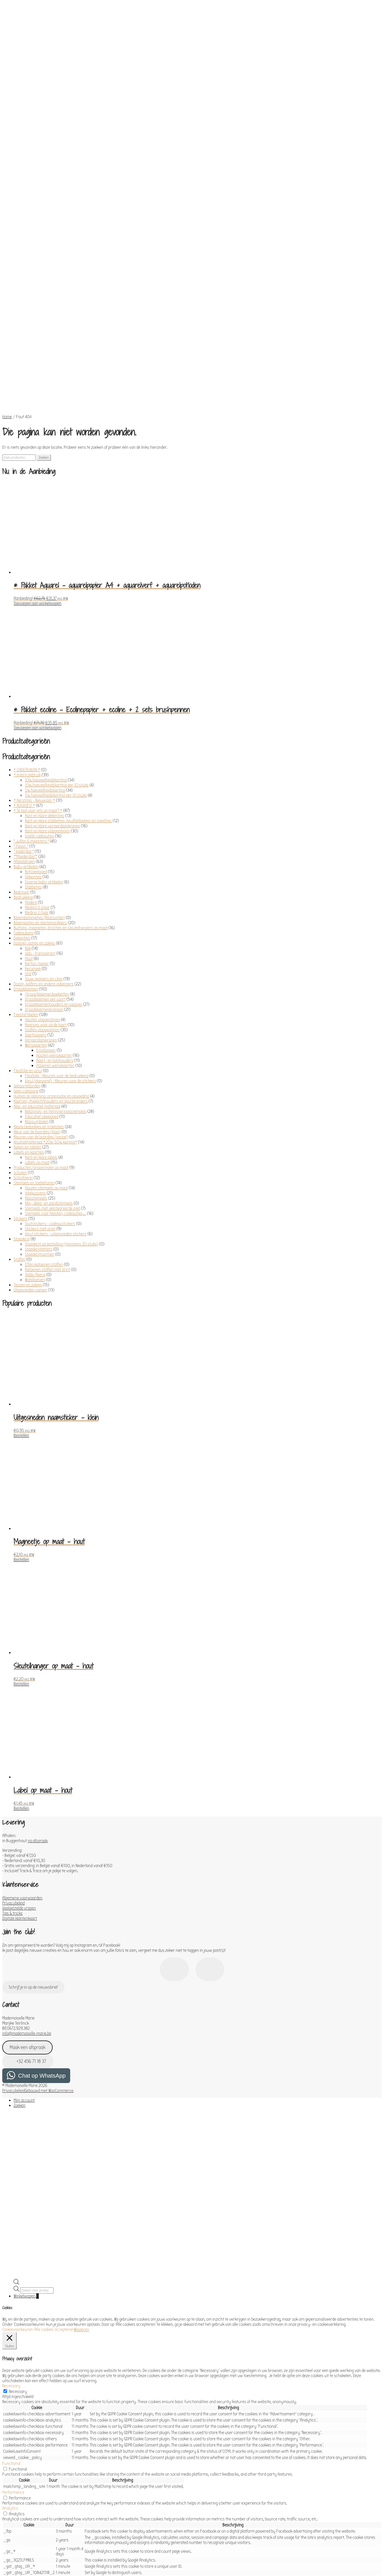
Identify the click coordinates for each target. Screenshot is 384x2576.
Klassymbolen (36, 991)
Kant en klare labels (41, 1027)
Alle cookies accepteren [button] (54, 2199)
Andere (31, 772)
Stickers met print (40, 1098)
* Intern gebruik (27, 644)
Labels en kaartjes (29, 1022)
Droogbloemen (26, 858)
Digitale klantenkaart (19, 1788)
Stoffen (19, 1129)
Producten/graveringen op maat (41, 1037)
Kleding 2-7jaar (37, 782)
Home (7, 286)
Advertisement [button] (14, 2497)
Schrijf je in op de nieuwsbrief (33, 1856)
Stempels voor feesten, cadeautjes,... (55, 1083)
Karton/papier (37, 833)
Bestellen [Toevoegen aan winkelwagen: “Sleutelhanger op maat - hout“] (21, 1553)
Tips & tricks (12, 1783)
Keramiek (33, 838)
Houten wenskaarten (54, 925)
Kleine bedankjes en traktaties (39, 996)
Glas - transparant (40, 823)
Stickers (20, 1088)
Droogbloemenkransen (44, 879)
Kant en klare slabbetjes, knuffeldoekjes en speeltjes (68, 690)
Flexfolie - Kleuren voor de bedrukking (57, 945)
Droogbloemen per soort (45, 869)
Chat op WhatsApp (42, 1945)
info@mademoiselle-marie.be (26, 1903)
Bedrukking (23, 767)
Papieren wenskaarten (55, 935)
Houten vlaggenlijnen (42, 889)
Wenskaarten (36, 914)
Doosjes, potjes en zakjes (34, 812)
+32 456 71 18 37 (28, 1931)
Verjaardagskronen (41, 909)
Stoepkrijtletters (38, 1118)
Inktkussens (35, 1062)
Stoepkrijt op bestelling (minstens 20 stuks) (61, 1113)
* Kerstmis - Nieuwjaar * (34, 670)
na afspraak (38, 1710)
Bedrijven (21, 761)
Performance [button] (13, 2362)
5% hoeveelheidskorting (45, 659)
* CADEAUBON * (27, 639)
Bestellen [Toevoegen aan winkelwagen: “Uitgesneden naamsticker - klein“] (21, 1305)
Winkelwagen (26, 2165)
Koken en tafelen (27, 1016)
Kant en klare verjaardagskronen (52, 695)
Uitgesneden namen (30, 1159)
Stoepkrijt (22, 1108)
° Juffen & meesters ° (31, 710)
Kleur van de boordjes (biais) (37, 1001)
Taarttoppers (35, 904)
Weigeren (81, 2199)
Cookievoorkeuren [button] (17, 2199)
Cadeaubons (24, 802)
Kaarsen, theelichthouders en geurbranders (51, 971)
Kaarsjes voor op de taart (46, 894)
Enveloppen (46, 920)
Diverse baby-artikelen (44, 751)
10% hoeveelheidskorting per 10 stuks (57, 654)
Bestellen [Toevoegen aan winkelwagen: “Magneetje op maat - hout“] (21, 1429)
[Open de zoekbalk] (16, 2153)
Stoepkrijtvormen (39, 1124)
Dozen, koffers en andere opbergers (44, 853)
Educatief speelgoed (41, 986)
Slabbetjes (33, 756)
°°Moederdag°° (25, 726)
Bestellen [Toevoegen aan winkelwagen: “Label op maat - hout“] (21, 1678)
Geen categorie (26, 960)
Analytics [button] (10, 2378)
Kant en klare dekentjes (44, 685)
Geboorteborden (27, 955)
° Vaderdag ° (24, 721)
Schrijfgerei (23, 1047)
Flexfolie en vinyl (28, 940)
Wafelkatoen (35, 1149)
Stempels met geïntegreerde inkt (52, 1078)
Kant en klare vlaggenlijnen (47, 700)
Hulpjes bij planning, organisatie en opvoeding (51, 965)
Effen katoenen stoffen (44, 1134)
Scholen (20, 1042)
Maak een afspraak (27, 1917)
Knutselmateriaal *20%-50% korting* (45, 1011)
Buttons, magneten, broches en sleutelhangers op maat (61, 797)
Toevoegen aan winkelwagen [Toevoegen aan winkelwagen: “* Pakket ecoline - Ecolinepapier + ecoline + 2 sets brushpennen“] (37, 597)
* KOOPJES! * (24, 675)
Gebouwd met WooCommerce (49, 1960)
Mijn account (24, 1970)
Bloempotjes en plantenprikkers (40, 792)
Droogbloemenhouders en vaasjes (53, 874)
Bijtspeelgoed (36, 741)
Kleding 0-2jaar (37, 777)
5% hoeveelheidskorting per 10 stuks (56, 665)
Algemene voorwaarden (22, 1767)
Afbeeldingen (24, 731)
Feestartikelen (26, 884)
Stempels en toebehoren (34, 1052)
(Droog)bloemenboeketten (47, 863)
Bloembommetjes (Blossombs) (39, 787)
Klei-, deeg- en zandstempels (49, 1073)
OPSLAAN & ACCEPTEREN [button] (22, 2541)
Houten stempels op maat (46, 1057)
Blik (28, 818)
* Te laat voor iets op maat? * (38, 680)
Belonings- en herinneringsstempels (55, 981)
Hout (29, 828)
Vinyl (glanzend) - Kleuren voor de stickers (60, 950)
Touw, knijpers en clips (44, 848)
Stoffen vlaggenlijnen (42, 899)
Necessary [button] (11, 2255)
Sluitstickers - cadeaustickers (50, 1093)
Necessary (18, 2261)
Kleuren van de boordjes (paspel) (41, 1006)
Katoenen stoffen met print (47, 1139)
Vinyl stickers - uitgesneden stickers (56, 1103)
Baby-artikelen (26, 736)
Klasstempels (36, 1067)
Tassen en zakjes (28, 1154)
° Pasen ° (21, 716)
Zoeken (44, 327)
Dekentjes (33, 746)
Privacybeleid (13, 1772)
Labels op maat (37, 1032)
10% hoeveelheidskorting (46, 649)
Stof (28, 843)
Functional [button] (11, 2333)
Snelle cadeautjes (39, 705)
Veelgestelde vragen (19, 1777)
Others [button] (8, 2512)
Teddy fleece (35, 1144)
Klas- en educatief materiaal (37, 976)
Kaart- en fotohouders (54, 930)
